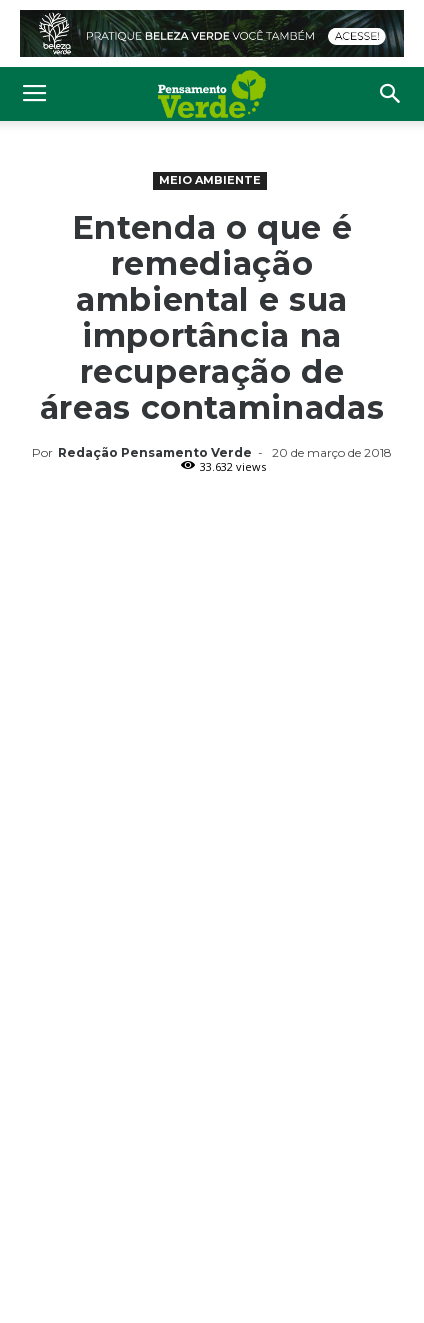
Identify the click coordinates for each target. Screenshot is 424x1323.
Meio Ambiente (210, 180)
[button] (391, 94)
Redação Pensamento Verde (155, 452)
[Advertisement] (212, 698)
